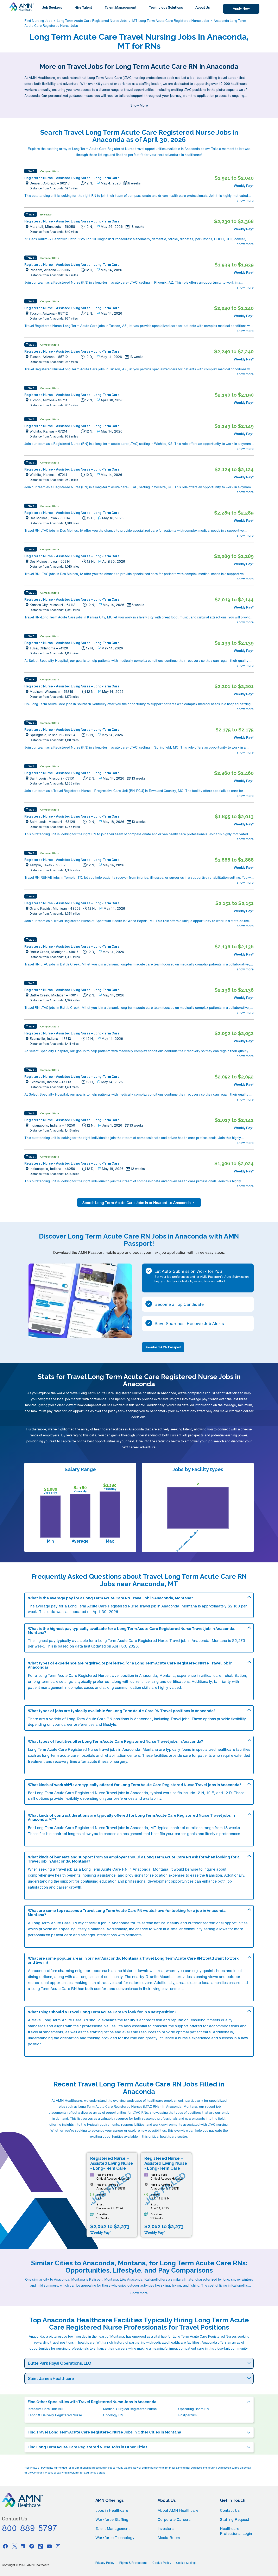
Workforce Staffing (111, 2519)
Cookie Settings (186, 2562)
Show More (139, 105)
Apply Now (241, 8)
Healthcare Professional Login (236, 2531)
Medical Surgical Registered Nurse (130, 2409)
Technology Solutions (166, 7)
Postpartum (187, 2415)
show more (245, 200)
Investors (165, 2528)
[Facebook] (5, 2546)
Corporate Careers (174, 2519)
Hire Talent (83, 7)
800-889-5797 (29, 2528)
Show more (139, 2293)
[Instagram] (58, 2546)
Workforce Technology (114, 2537)
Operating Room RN (193, 2409)
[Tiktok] (40, 2546)
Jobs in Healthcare (111, 2510)
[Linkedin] (22, 2546)
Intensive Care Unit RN (45, 2409)
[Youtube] (49, 2546)
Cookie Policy (161, 2562)
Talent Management (121, 7)
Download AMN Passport (163, 1347)
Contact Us (230, 2510)
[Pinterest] (31, 2546)
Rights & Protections (133, 2562)
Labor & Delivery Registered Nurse (55, 2415)
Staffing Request (234, 2519)
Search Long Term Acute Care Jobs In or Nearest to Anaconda (139, 1202)
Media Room (169, 2537)
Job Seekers (52, 7)
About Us (202, 7)
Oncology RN (113, 2415)
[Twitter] (14, 2546)
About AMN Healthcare (178, 2510)
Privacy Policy (104, 2562)
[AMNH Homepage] (21, 6)
